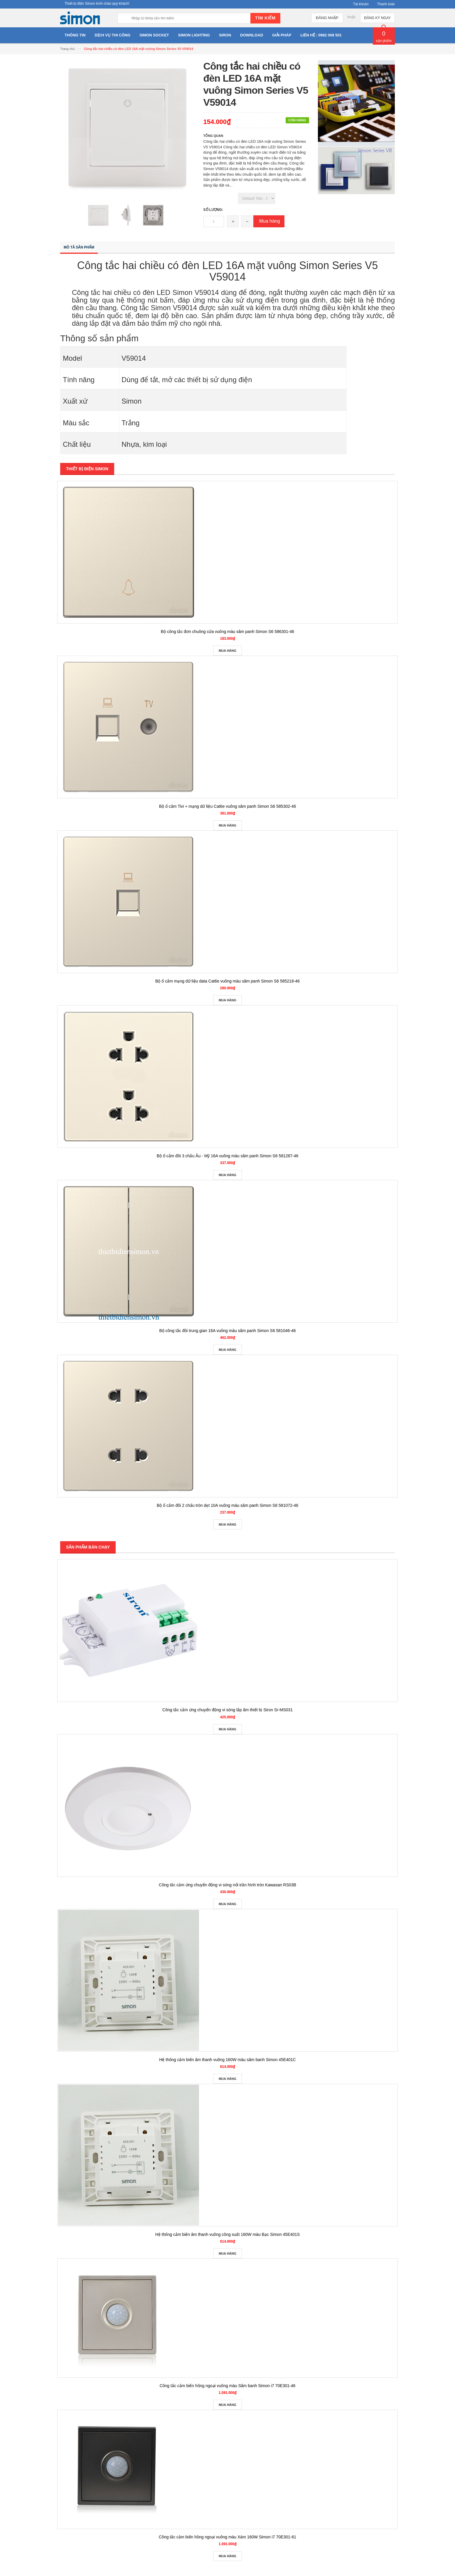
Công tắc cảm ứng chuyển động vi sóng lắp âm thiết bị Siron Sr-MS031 (227, 1709)
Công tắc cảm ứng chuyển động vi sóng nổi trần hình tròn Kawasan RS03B (227, 1885)
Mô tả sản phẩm (79, 247)
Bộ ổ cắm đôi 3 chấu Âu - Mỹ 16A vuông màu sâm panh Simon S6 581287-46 (228, 1155)
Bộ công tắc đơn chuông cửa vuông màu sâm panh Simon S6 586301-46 (227, 631)
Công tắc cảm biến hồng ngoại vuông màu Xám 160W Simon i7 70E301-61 (227, 2537)
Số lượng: (213, 210)
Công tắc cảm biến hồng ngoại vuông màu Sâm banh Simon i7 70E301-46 (228, 2385)
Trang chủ (67, 49)
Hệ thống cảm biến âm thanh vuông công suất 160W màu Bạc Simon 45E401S (227, 2234)
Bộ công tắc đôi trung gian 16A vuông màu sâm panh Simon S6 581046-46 (227, 1330)
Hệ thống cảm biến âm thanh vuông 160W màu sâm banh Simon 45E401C (227, 2059)
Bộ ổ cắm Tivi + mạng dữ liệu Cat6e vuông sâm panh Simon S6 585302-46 (227, 806)
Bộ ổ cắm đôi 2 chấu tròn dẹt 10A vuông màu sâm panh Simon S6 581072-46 (227, 1505)
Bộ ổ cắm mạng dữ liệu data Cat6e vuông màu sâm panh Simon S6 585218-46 (227, 981)
